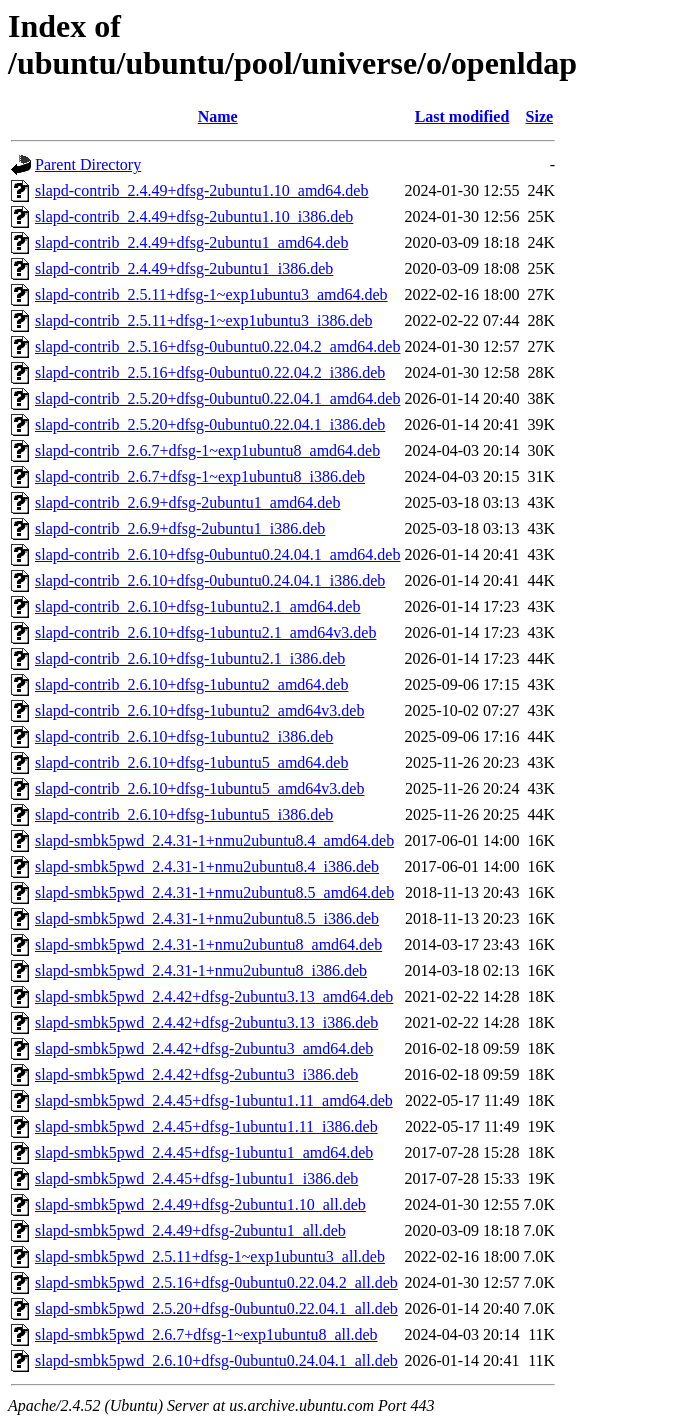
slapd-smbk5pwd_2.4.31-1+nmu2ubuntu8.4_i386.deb (207, 866)
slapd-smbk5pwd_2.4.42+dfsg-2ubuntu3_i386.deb (196, 1074)
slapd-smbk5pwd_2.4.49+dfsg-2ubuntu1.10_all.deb (200, 1204)
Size (540, 116)
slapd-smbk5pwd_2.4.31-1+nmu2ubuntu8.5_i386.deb (207, 918)
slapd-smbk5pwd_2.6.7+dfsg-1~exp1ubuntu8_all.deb (206, 1334)
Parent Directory (88, 164)
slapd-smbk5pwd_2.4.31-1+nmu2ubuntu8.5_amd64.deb (214, 892)
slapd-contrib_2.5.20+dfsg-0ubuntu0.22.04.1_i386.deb (210, 424)
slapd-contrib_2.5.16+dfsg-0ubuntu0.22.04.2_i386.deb (210, 372)
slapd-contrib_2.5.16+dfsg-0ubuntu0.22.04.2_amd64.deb (217, 346)
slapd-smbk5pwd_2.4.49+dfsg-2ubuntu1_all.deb (190, 1230)
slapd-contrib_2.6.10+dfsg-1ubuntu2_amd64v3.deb (199, 710)
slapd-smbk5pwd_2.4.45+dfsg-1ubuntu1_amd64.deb (204, 1152)
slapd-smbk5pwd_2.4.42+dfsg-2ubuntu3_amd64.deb (204, 1048)
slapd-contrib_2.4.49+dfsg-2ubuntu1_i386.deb (184, 268)
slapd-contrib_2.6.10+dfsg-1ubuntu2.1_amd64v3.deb (205, 632)
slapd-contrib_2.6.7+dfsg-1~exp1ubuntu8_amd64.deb (207, 450)
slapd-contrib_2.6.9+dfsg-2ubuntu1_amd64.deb (187, 502)
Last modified (462, 116)
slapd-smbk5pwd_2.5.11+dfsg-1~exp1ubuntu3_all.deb (210, 1256)
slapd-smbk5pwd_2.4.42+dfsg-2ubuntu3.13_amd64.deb (214, 996)
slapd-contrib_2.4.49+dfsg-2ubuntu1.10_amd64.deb (201, 190)
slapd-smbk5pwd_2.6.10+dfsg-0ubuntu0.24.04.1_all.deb (216, 1360)
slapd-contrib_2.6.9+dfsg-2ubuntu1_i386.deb (180, 528)
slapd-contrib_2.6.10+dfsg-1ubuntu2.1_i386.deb (190, 658)
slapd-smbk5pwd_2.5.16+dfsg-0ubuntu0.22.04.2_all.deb (216, 1282)
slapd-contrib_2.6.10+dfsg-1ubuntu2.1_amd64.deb (197, 606)
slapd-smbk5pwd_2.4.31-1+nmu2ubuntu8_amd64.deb (208, 944)
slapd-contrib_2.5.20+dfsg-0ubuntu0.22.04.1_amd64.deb (217, 398)
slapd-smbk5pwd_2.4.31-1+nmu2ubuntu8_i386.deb (201, 970)
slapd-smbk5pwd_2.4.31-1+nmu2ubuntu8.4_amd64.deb (214, 840)
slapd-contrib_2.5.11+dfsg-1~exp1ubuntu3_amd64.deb (211, 294)
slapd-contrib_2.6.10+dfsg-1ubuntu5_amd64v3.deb (199, 788)
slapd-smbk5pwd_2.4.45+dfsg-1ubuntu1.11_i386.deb (206, 1126)
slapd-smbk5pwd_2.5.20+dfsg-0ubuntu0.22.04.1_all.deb (216, 1308)
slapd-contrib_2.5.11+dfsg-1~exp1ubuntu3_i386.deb (203, 320)
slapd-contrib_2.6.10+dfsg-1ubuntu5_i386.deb (184, 814)
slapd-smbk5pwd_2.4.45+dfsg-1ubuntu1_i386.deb (196, 1178)
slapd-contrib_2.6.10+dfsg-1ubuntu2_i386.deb (184, 736)
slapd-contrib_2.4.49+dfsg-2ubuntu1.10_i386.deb (194, 216)
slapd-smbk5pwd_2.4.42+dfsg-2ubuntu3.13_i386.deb (206, 1022)
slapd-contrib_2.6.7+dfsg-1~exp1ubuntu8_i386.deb (200, 476)
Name (218, 116)
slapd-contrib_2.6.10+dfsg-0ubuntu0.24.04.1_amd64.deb (217, 554)
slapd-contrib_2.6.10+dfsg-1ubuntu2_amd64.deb (191, 684)
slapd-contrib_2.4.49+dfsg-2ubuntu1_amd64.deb (191, 242)
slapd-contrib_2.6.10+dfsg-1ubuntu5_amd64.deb (191, 762)
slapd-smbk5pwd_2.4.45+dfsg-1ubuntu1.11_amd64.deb (214, 1100)
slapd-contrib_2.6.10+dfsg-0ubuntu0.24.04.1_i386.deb (210, 580)
